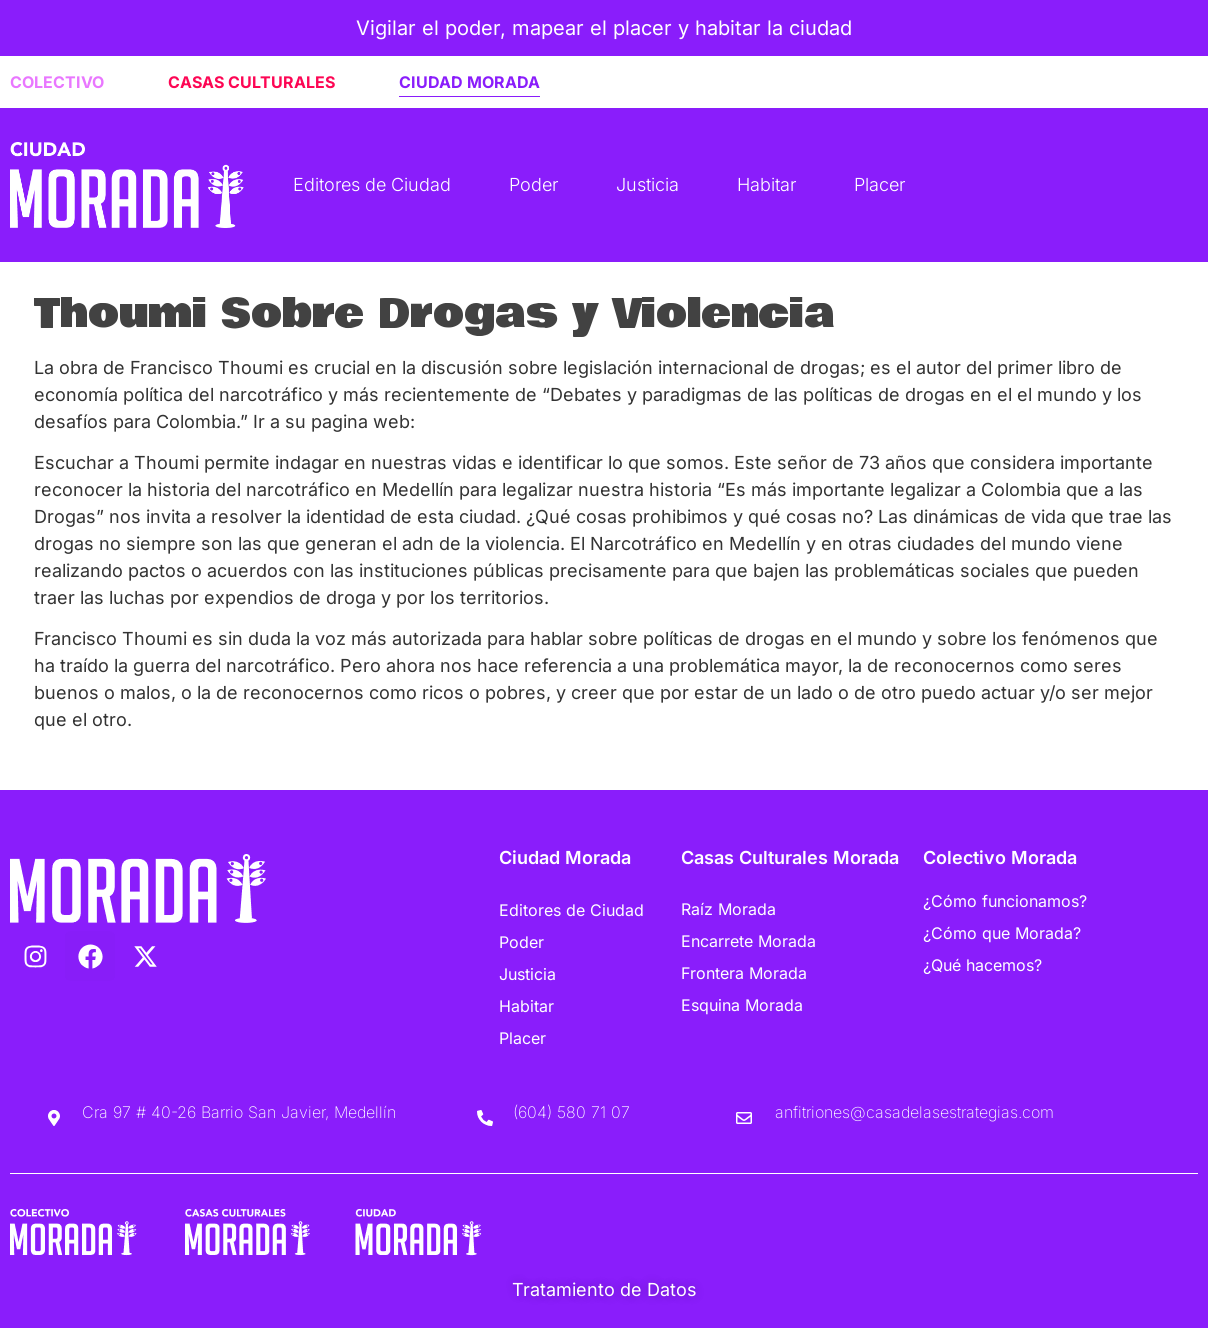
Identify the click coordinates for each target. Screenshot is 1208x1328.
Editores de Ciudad (372, 184)
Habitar (766, 184)
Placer (879, 184)
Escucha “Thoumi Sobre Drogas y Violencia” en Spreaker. (281, 761)
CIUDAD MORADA (469, 82)
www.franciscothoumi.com (535, 421)
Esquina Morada (742, 1005)
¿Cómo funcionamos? (1005, 901)
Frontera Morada (744, 973)
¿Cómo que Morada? (1002, 933)
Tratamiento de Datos (604, 1289)
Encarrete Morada (748, 941)
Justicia (647, 184)
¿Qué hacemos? (982, 965)
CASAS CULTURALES (251, 82)
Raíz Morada (728, 909)
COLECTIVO (57, 82)
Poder (533, 184)
